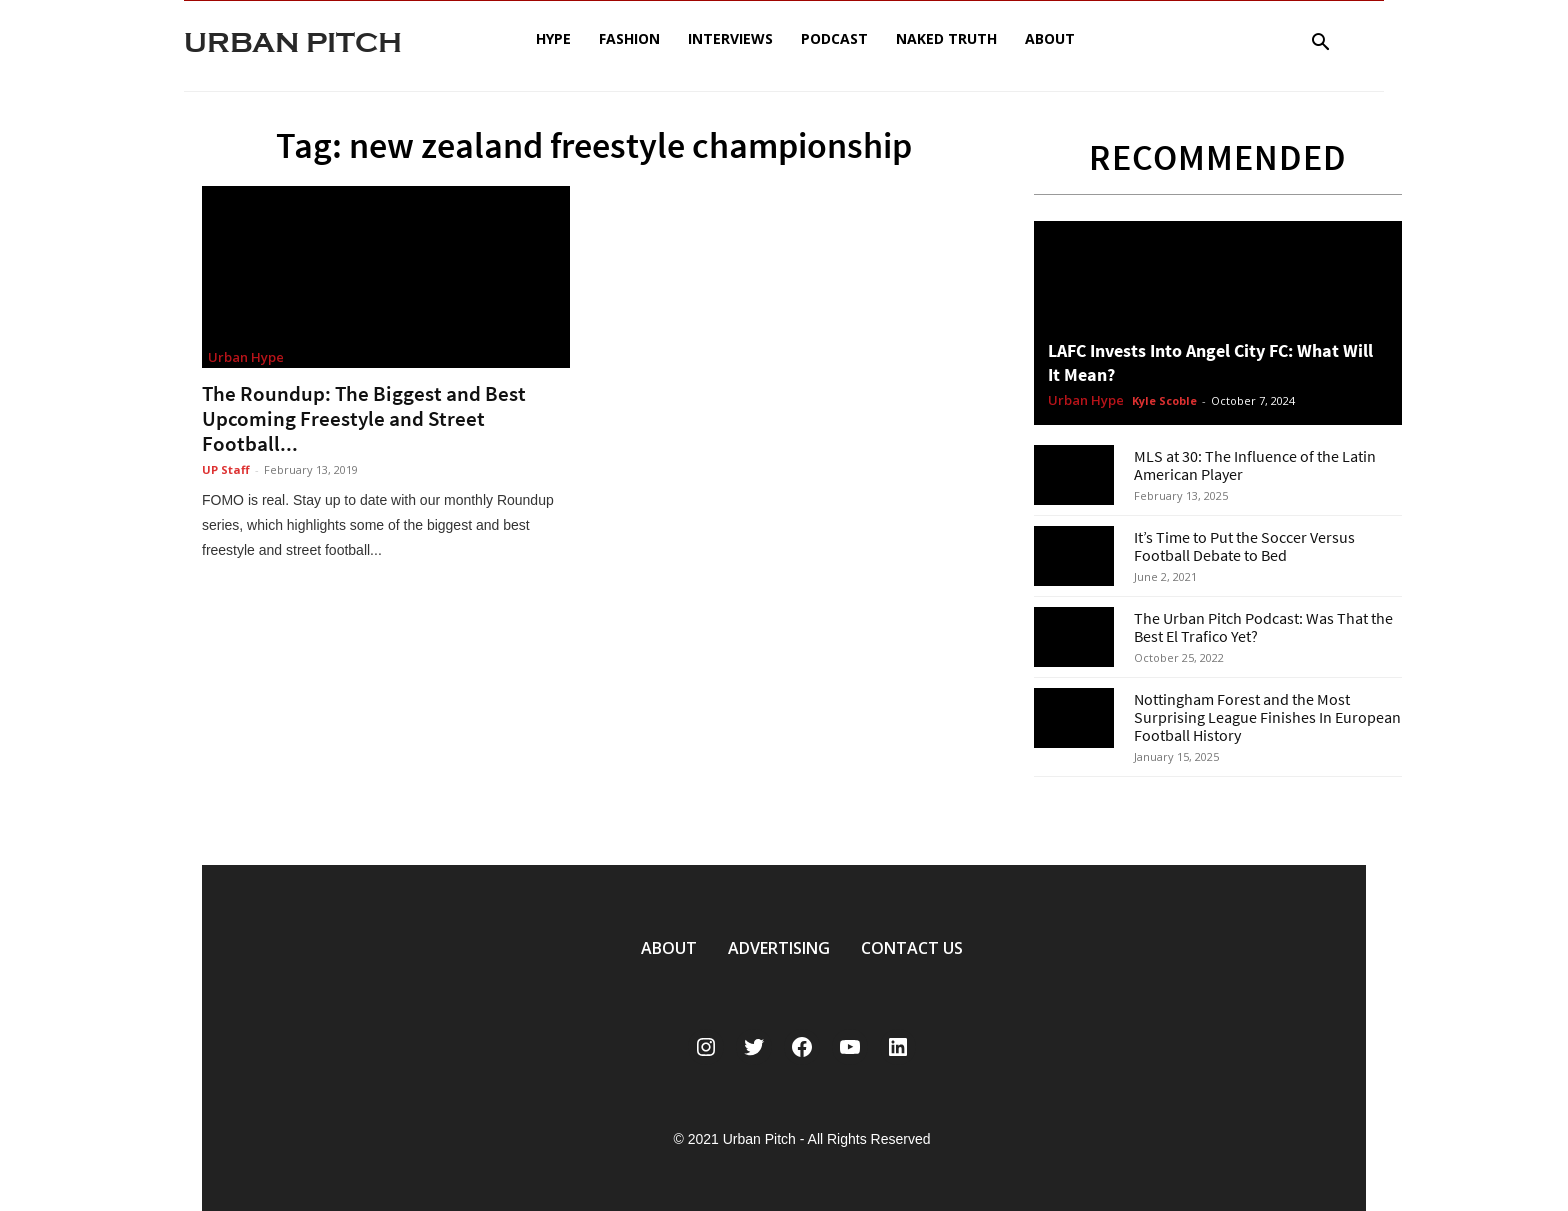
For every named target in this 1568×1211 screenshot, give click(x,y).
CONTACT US (912, 948)
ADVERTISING (779, 948)
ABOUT (669, 948)
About (1050, 38)
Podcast (834, 38)
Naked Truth (946, 38)
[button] (1320, 44)
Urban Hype (246, 357)
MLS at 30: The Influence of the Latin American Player (1255, 465)
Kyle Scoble (1164, 400)
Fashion (629, 38)
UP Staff (226, 469)
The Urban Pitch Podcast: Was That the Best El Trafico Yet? (1263, 627)
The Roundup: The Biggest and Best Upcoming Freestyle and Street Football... (364, 418)
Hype (553, 38)
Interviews (730, 38)
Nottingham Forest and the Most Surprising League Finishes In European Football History (1267, 717)
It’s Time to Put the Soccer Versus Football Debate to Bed (1244, 546)
